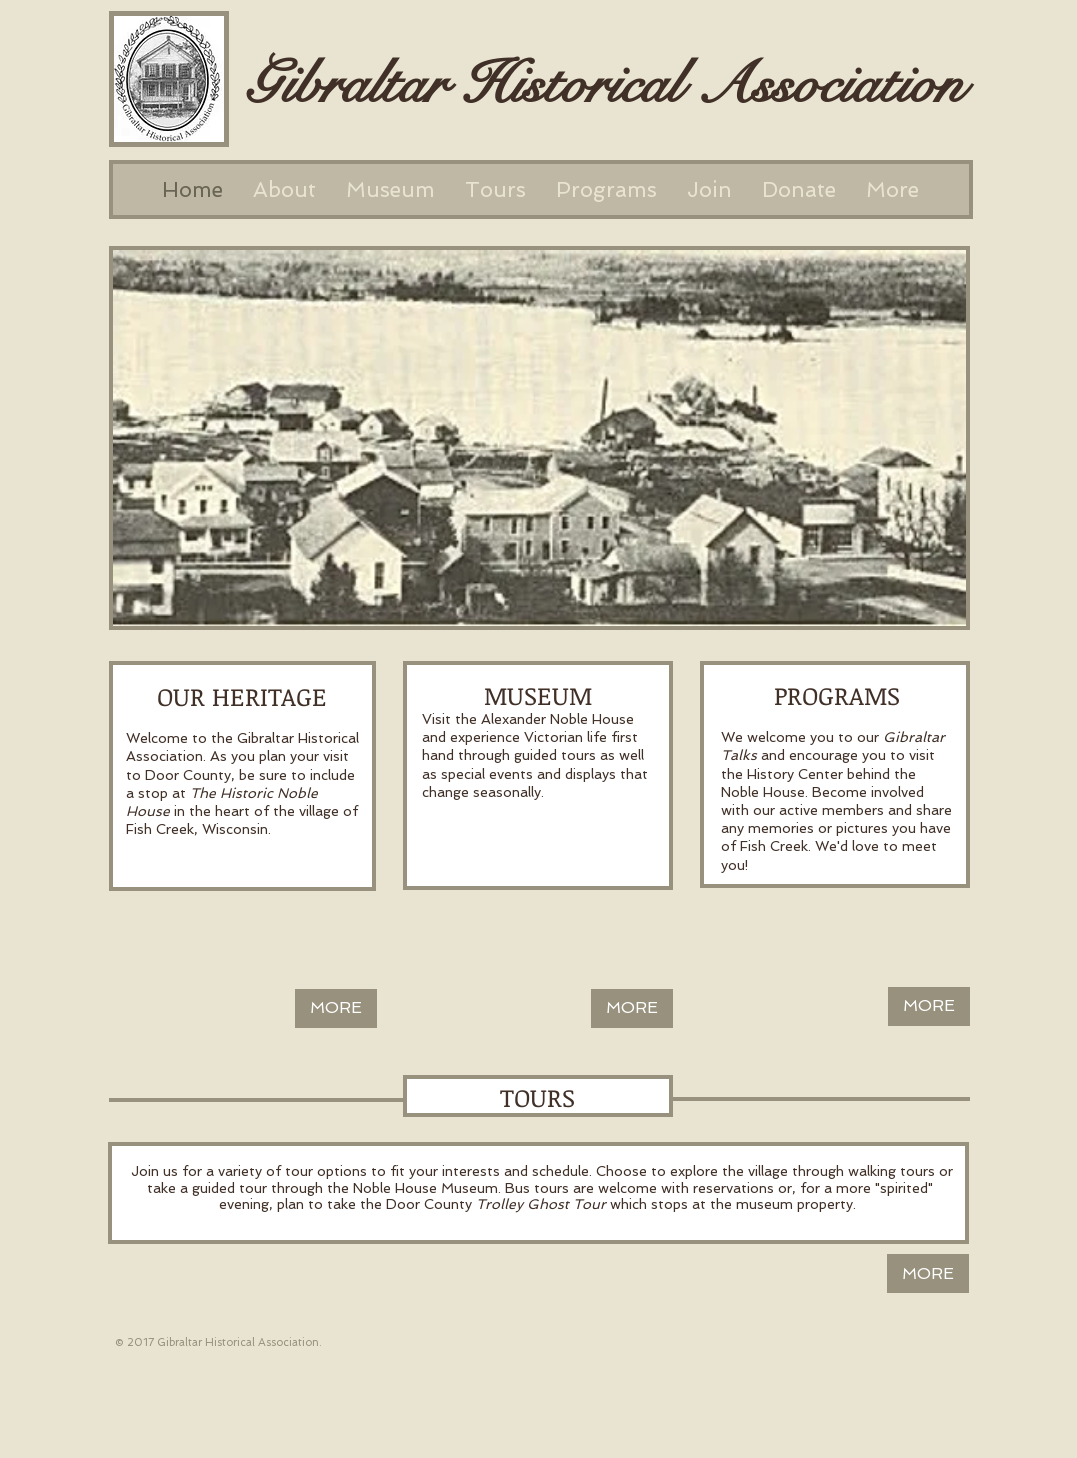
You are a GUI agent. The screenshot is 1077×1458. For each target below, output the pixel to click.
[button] (539, 438)
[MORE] (336, 1008)
